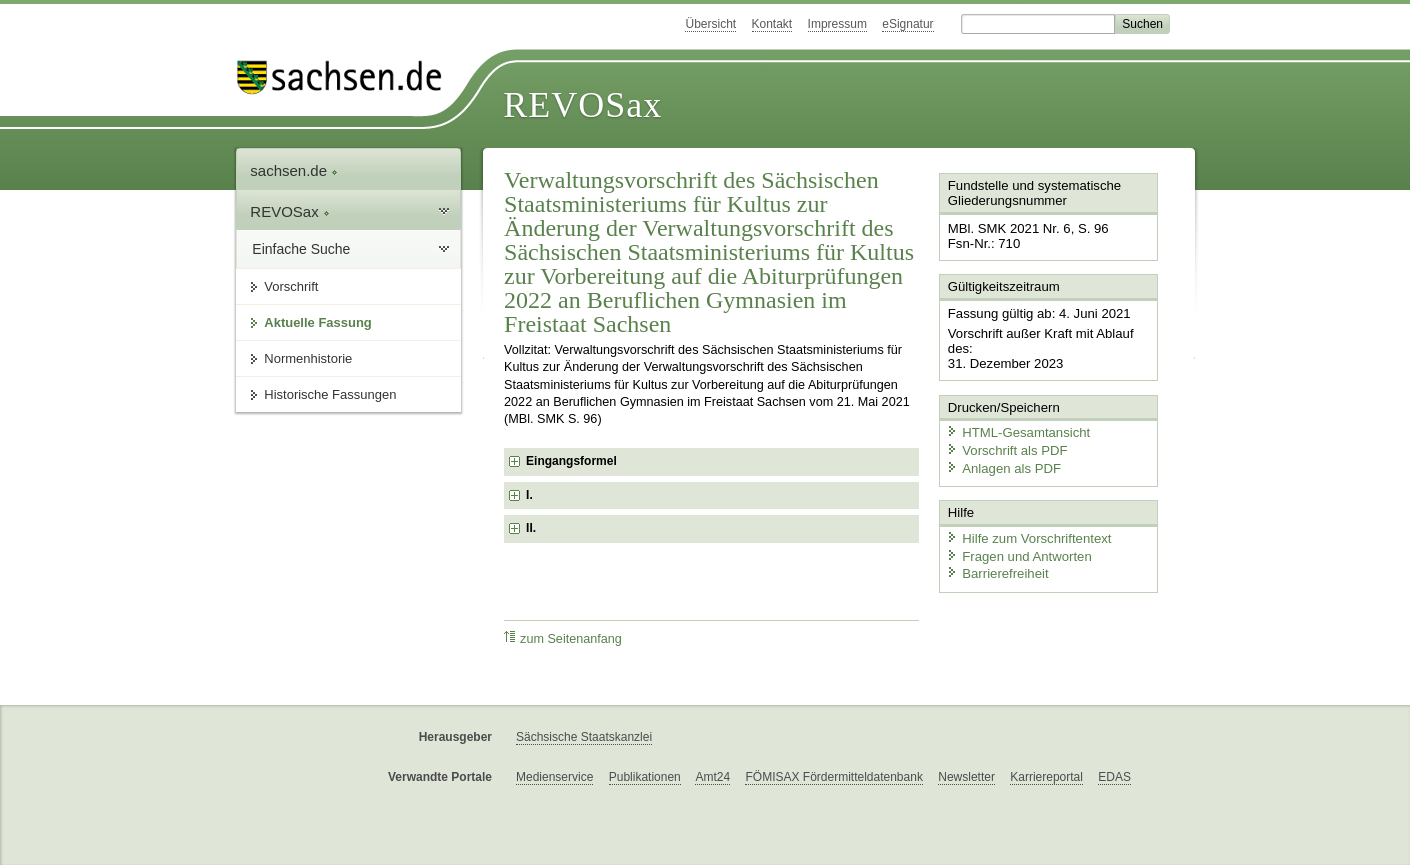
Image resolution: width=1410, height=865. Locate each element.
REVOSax (582, 105)
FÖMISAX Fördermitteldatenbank (833, 777)
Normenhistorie (308, 358)
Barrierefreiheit (996, 570)
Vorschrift (291, 286)
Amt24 (712, 777)
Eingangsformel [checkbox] (571, 461)
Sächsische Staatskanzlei (584, 737)
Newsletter (966, 777)
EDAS (1114, 777)
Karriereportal (1046, 777)
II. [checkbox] (531, 528)
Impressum (837, 24)
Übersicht (710, 24)
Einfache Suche (301, 249)
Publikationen (645, 777)
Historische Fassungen (330, 394)
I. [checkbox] (529, 495)
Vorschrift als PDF (1005, 447)
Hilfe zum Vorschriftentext (1026, 534)
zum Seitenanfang (563, 638)
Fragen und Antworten (1017, 552)
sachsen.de (294, 170)
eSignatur (907, 24)
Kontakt (772, 24)
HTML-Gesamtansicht (1016, 430)
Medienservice (554, 777)
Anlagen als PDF (1002, 465)
